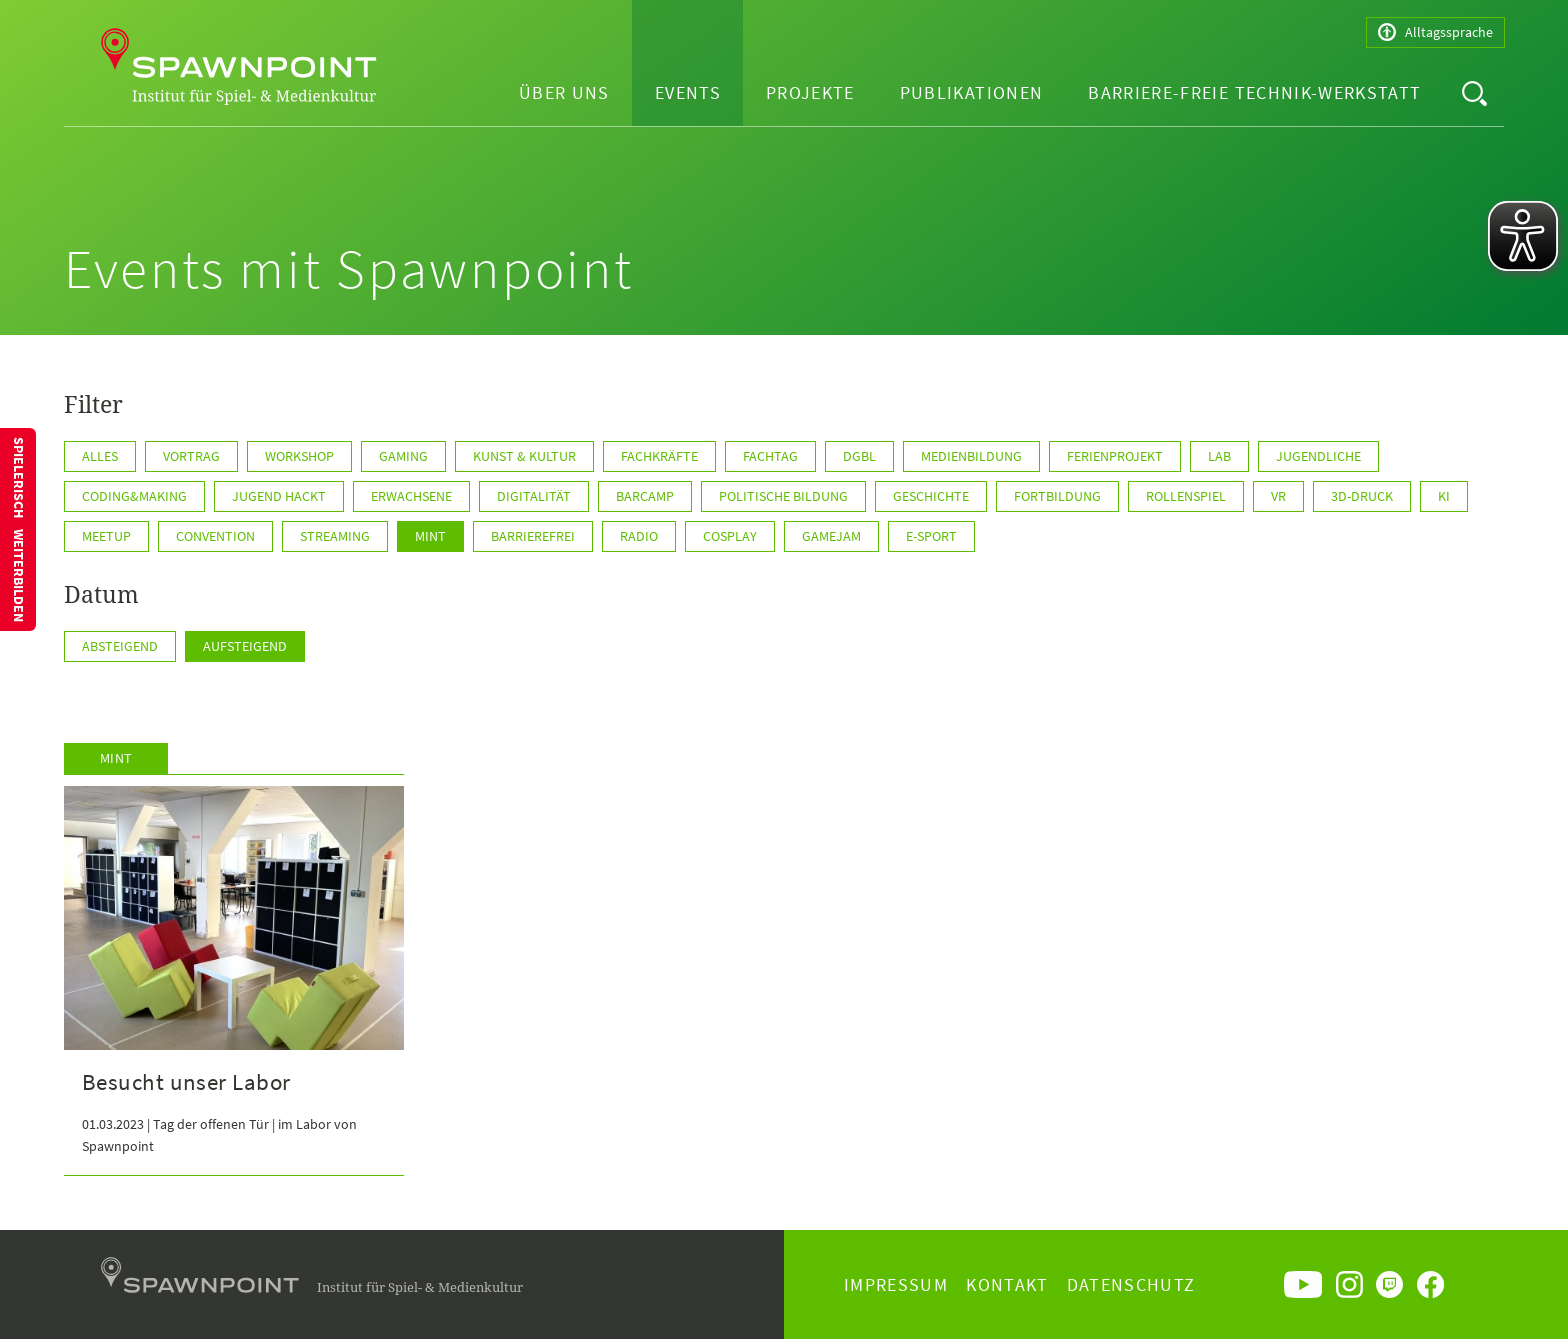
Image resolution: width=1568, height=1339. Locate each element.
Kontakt (1007, 1284)
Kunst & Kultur (524, 456)
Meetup (106, 536)
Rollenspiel (1186, 496)
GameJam (831, 536)
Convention (215, 536)
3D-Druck (1362, 496)
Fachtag (770, 456)
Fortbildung (1057, 496)
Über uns (564, 92)
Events (688, 92)
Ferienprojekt (1115, 456)
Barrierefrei (533, 536)
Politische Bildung (783, 496)
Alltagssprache (1435, 32)
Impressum (896, 1284)
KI (1444, 496)
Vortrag (191, 456)
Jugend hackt (279, 496)
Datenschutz (1131, 1284)
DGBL (859, 456)
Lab (1219, 456)
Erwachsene (411, 496)
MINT (430, 536)
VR (1278, 496)
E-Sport (931, 536)
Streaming (335, 536)
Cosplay (730, 536)
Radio (639, 536)
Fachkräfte (659, 456)
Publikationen (972, 92)
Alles (100, 456)
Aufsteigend (245, 646)
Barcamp (645, 496)
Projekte (810, 92)
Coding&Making (134, 496)
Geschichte (931, 496)
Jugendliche (1318, 456)
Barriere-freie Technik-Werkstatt (1254, 92)
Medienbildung (971, 456)
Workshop (299, 456)
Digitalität (534, 496)
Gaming (403, 456)
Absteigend (120, 646)
